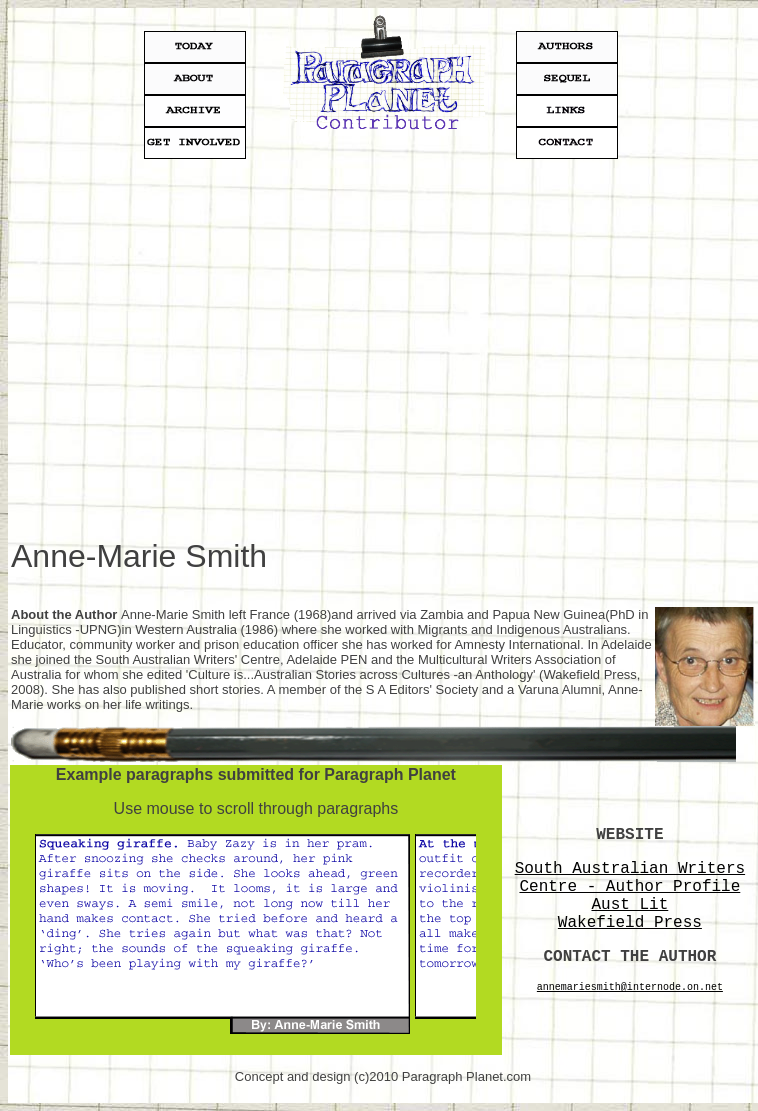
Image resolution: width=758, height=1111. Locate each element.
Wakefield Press (630, 923)
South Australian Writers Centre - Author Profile (630, 878)
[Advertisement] (187, 350)
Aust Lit (629, 905)
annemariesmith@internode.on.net (630, 987)
